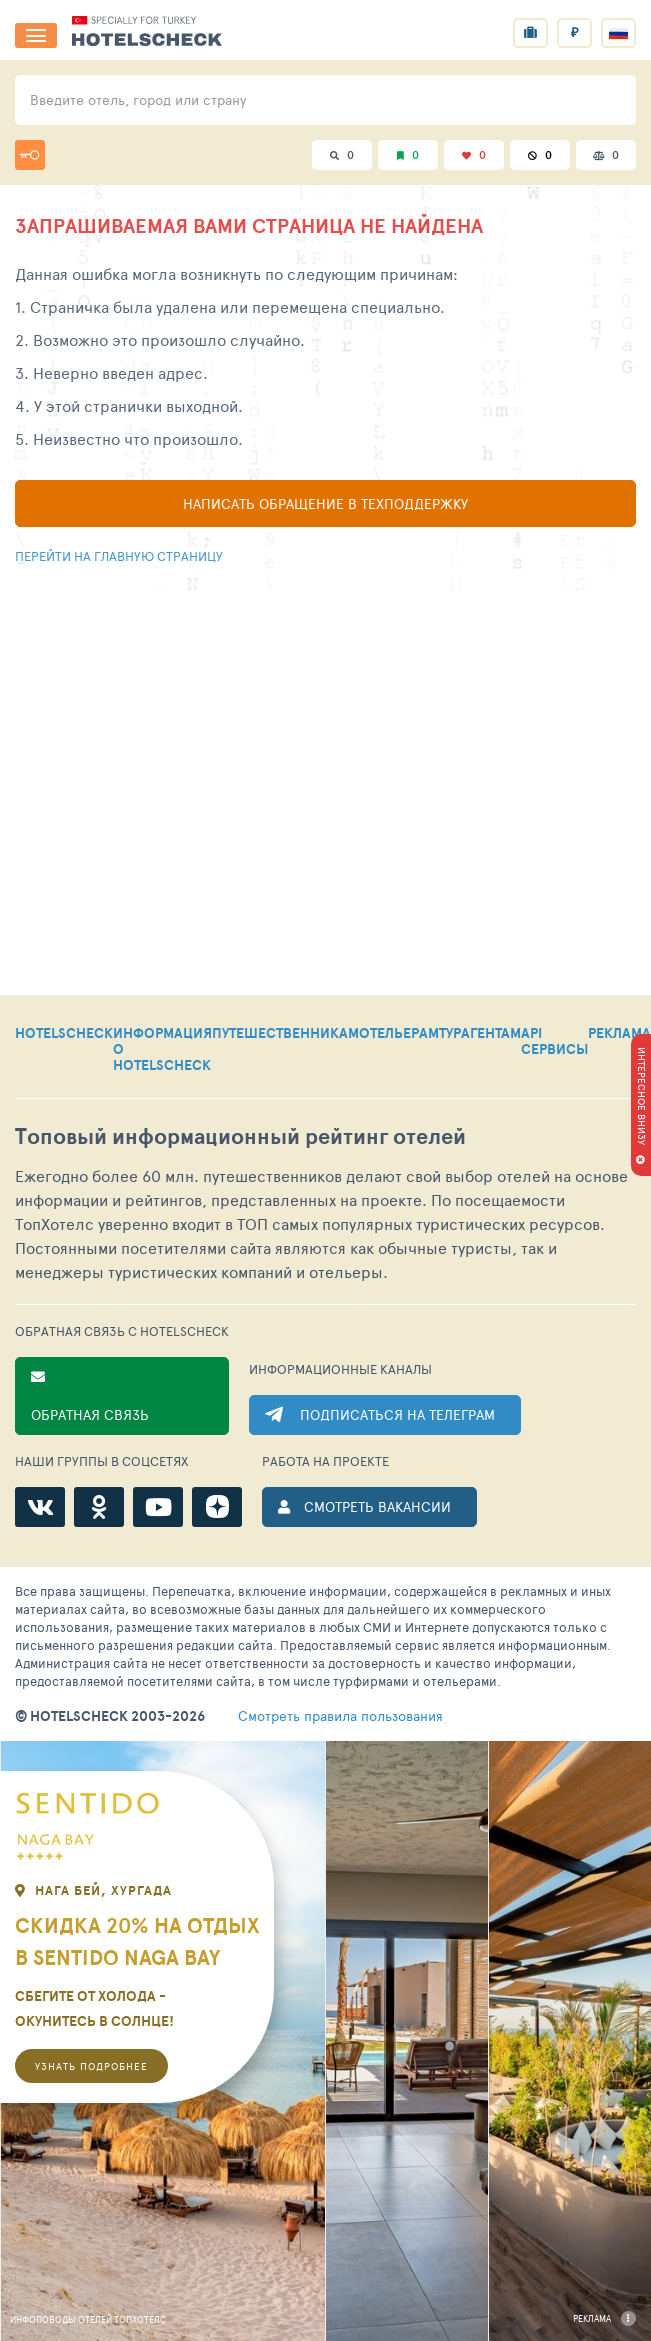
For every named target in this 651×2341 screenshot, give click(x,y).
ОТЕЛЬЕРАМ (399, 1034)
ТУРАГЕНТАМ (480, 1034)
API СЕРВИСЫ (554, 1042)
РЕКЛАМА (619, 1034)
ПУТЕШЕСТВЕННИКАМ (285, 1034)
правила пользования (340, 1716)
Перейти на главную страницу (119, 556)
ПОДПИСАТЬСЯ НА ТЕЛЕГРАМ (397, 1414)
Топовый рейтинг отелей (240, 1136)
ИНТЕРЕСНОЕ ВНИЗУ (642, 1096)
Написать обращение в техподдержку (325, 503)
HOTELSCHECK (64, 1034)
